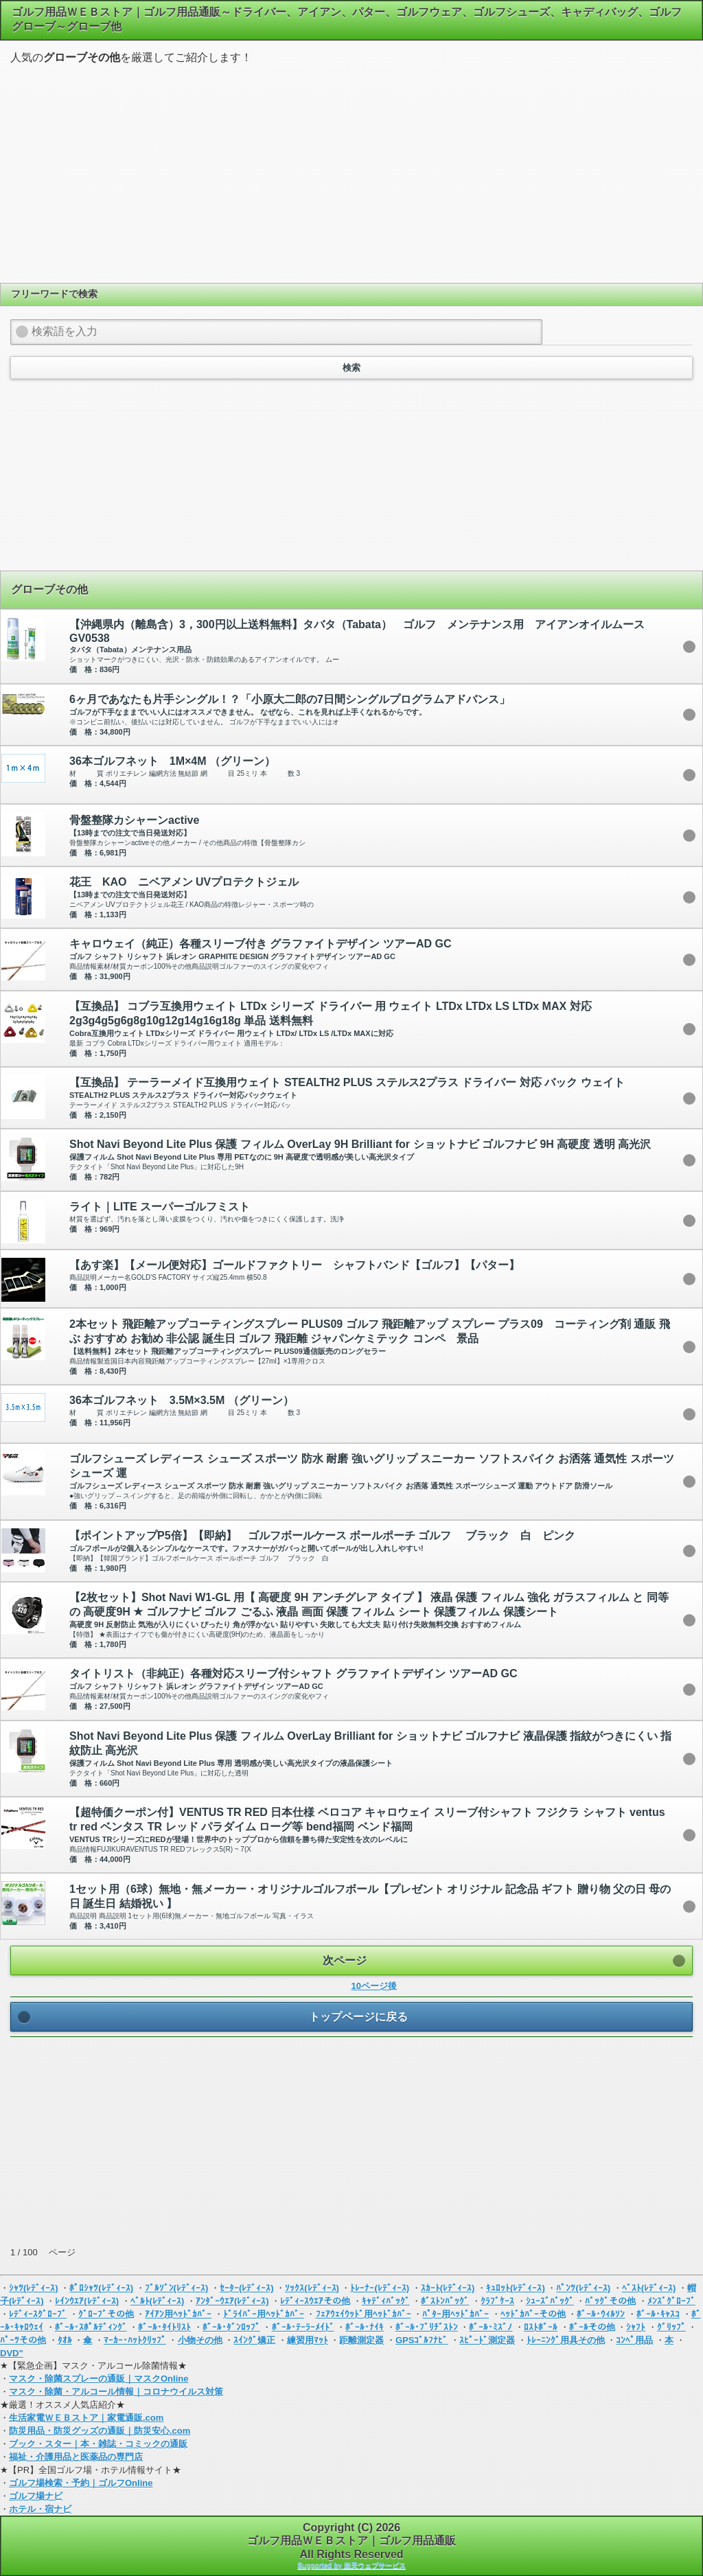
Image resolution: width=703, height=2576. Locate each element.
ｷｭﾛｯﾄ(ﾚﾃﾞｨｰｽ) (515, 2288)
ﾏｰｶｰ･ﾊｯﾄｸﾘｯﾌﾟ (135, 2340)
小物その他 (200, 2340)
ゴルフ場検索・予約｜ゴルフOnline (80, 2483)
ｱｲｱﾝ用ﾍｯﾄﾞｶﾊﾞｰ (178, 2314)
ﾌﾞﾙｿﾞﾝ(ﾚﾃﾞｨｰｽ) (177, 2288)
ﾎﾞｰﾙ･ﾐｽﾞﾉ (490, 2327)
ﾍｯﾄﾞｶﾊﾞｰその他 (533, 2314)
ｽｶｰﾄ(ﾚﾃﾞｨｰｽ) (448, 2288)
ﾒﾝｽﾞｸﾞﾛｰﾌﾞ (671, 2301)
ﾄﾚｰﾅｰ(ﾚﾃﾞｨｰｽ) (379, 2288)
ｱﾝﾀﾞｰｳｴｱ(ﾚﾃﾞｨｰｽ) (232, 2301)
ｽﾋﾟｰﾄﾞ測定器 (487, 2340)
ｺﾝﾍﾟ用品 (634, 2340)
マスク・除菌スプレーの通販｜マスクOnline (98, 2378)
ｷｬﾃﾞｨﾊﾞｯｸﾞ (386, 2301)
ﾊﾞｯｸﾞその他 (610, 2301)
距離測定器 (361, 2340)
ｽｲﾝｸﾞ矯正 (254, 2340)
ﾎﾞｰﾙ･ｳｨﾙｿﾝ (601, 2314)
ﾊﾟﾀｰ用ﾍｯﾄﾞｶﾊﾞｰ (455, 2314)
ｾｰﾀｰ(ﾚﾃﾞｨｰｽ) (247, 2288)
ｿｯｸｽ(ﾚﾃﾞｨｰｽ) (312, 2288)
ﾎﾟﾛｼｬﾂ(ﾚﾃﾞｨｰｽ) (101, 2288)
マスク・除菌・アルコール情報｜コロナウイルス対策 (116, 2392)
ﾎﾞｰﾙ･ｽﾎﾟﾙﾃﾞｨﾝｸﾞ (91, 2327)
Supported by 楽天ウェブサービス (351, 2565)
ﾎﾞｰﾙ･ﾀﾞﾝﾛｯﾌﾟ (231, 2327)
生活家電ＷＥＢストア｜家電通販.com (86, 2418)
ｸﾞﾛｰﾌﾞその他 (106, 2314)
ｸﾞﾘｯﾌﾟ (671, 2327)
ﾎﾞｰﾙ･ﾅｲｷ (364, 2327)
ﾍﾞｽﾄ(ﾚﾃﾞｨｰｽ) (649, 2288)
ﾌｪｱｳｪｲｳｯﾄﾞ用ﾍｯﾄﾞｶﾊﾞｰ (363, 2314)
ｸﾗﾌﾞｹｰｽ (497, 2301)
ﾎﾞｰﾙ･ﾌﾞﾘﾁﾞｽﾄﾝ (426, 2327)
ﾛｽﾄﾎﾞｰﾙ (540, 2327)
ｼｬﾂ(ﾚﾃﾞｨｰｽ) (33, 2288)
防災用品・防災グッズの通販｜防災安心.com (99, 2431)
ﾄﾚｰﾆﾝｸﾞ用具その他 (566, 2340)
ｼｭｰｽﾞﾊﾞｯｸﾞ (550, 2301)
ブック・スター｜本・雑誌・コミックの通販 (98, 2444)
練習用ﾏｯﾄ (307, 2340)
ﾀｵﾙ (65, 2340)
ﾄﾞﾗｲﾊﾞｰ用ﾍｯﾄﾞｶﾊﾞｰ (263, 2314)
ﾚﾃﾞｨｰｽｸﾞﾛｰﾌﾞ (38, 2314)
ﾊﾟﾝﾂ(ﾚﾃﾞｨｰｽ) (583, 2288)
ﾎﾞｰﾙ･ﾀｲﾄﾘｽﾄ (164, 2327)
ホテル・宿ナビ (40, 2509)
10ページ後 (374, 1986)
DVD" (11, 2353)
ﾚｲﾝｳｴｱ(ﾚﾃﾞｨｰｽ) (87, 2301)
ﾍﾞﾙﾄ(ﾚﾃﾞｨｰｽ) (157, 2301)
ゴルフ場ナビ (35, 2496)
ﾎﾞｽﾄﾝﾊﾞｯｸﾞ (445, 2301)
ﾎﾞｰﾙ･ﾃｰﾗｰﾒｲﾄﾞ (303, 2327)
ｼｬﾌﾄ (635, 2327)
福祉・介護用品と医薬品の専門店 (76, 2457)
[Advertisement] (351, 172)
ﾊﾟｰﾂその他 (23, 2340)
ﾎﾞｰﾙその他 (592, 2327)
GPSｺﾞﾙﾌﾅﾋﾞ (421, 2340)
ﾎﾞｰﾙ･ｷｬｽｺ (658, 2314)
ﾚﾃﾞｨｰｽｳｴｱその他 (315, 2301)
